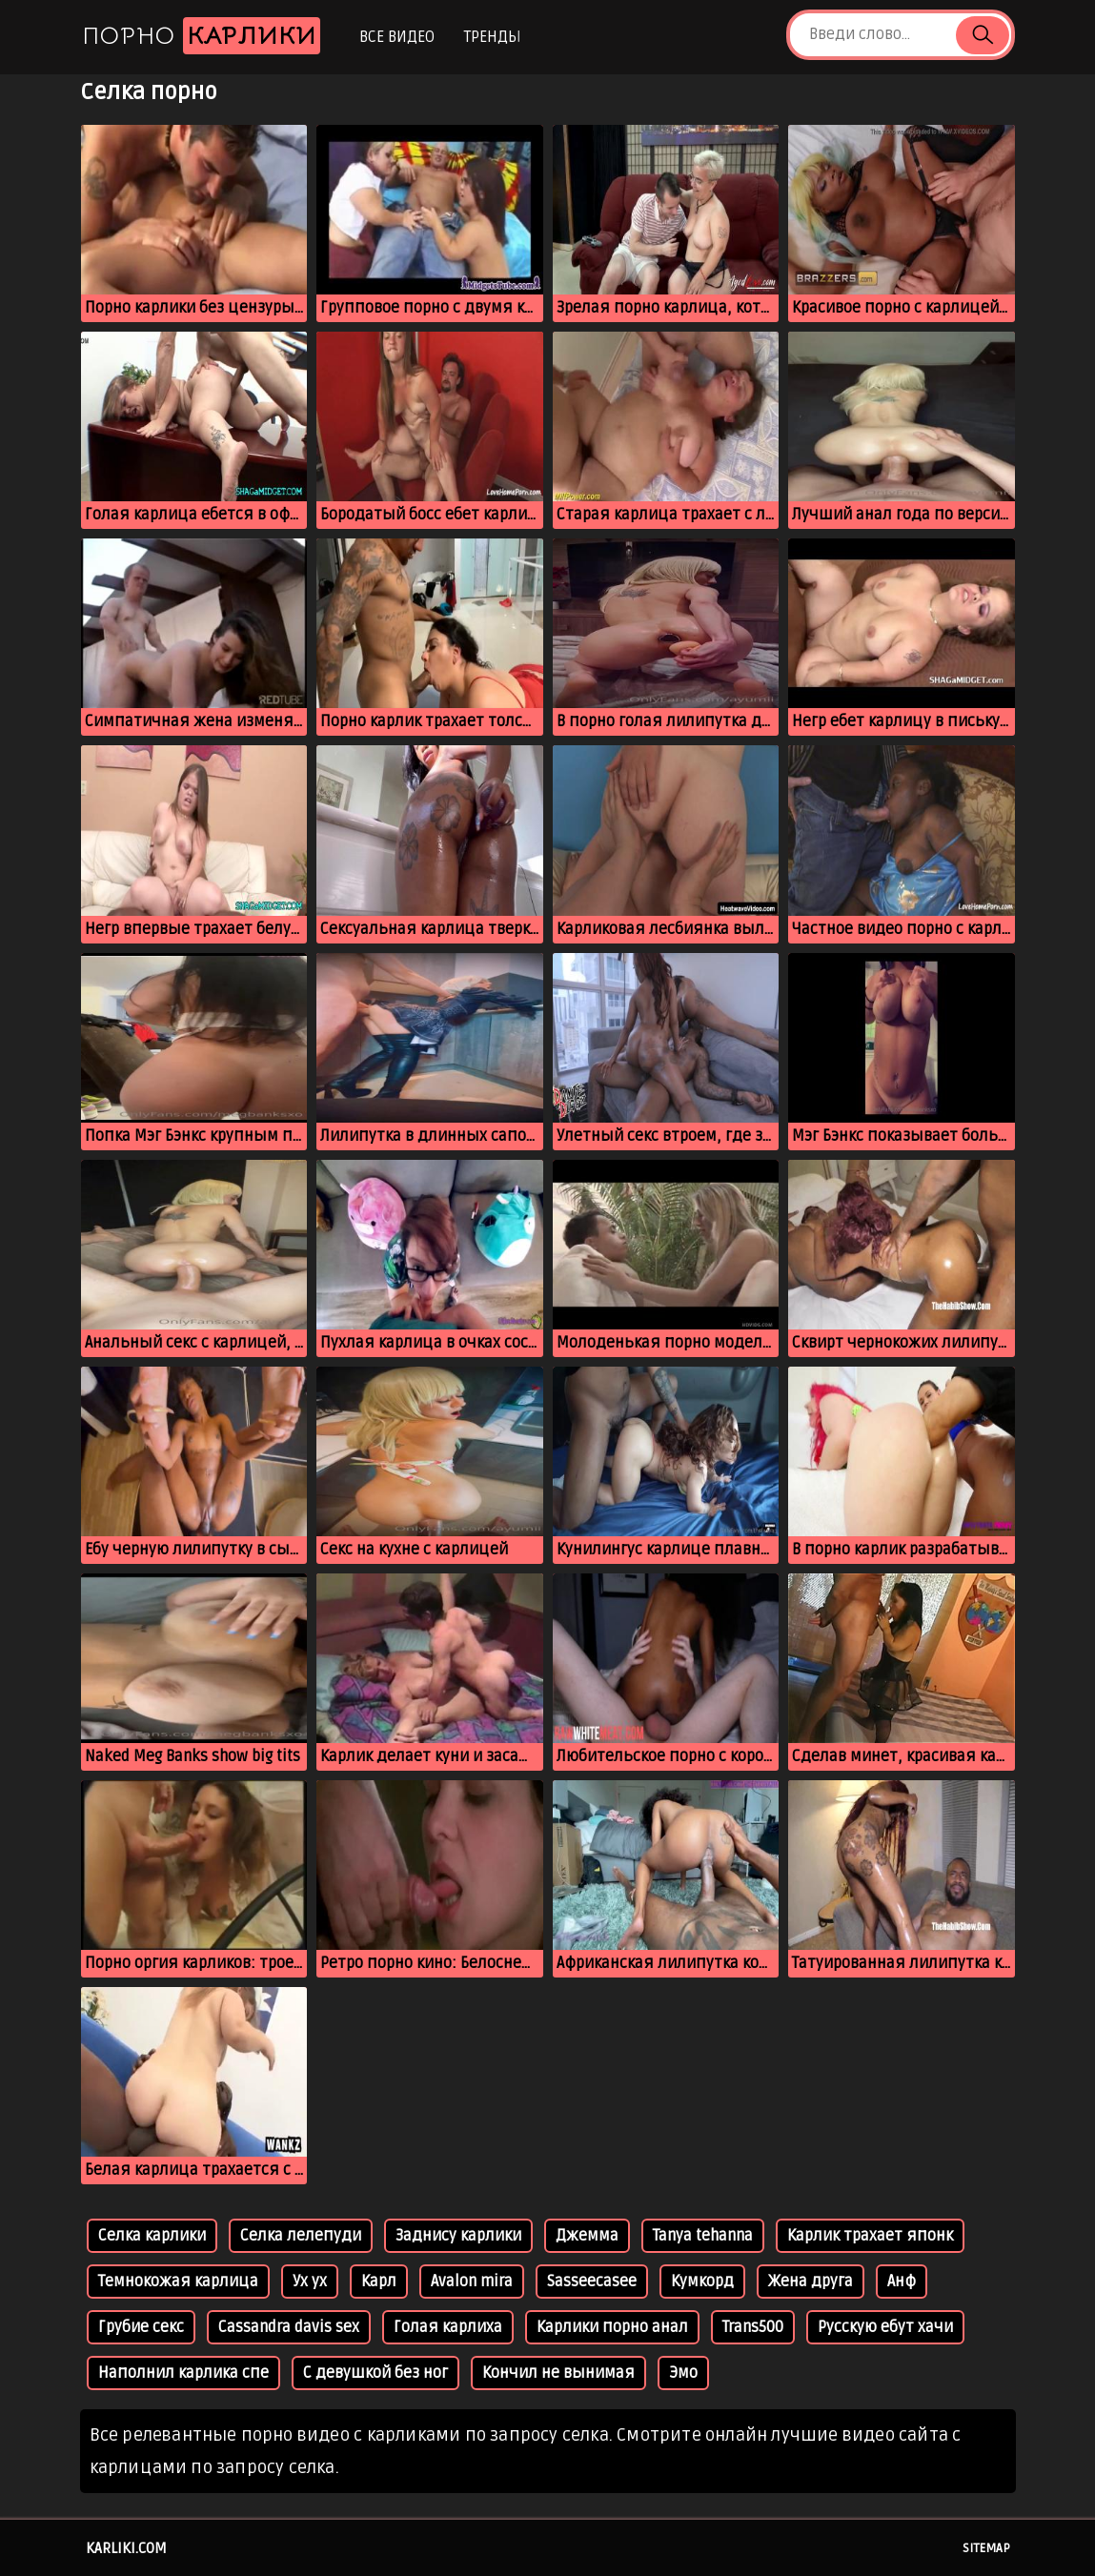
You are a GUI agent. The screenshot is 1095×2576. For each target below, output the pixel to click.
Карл (378, 2281)
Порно (201, 35)
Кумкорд (702, 2281)
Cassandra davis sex (288, 2327)
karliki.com (126, 2548)
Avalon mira (472, 2281)
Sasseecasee (592, 2281)
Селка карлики (152, 2235)
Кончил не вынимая (558, 2373)
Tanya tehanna (703, 2235)
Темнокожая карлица (178, 2281)
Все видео (397, 37)
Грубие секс (141, 2327)
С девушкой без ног (375, 2373)
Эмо (683, 2373)
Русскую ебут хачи (885, 2327)
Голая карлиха (448, 2327)
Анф (901, 2281)
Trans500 (752, 2327)
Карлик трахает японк (870, 2235)
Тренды (492, 37)
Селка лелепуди (300, 2235)
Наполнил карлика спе (183, 2373)
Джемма (587, 2235)
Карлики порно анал (612, 2327)
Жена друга (810, 2281)
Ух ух (310, 2281)
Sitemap (986, 2548)
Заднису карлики (458, 2235)
